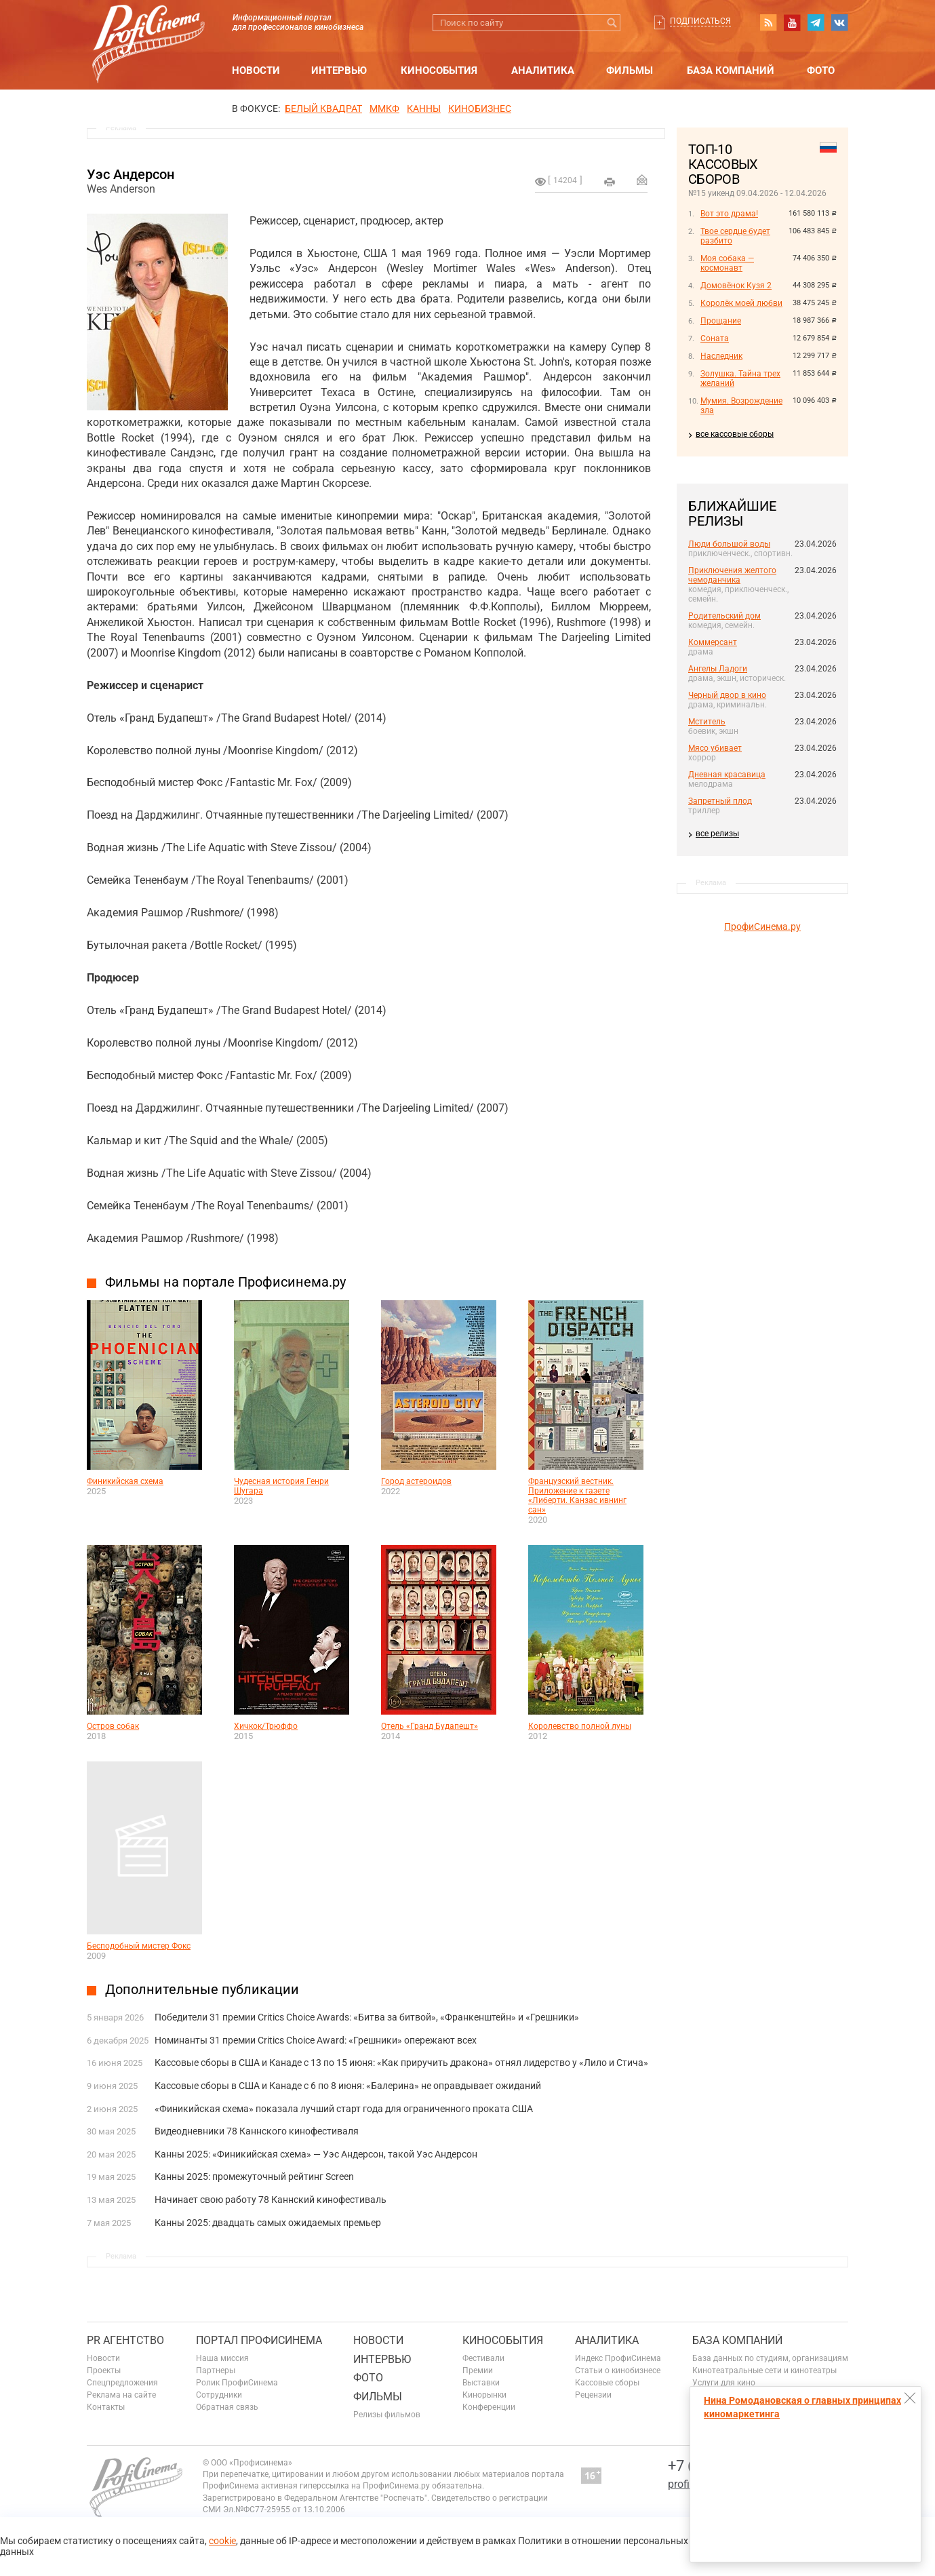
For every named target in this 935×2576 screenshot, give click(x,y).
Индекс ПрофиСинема (618, 2358)
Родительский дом (724, 616)
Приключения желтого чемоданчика (732, 575)
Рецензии (593, 2395)
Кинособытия (439, 70)
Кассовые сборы (607, 2382)
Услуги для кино (723, 2382)
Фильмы (629, 70)
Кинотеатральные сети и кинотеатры (764, 2370)
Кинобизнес (479, 108)
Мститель (706, 721)
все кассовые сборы (735, 434)
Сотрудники (219, 2395)
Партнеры (215, 2370)
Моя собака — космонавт (727, 263)
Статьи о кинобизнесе (617, 2370)
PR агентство (125, 2340)
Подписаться (700, 21)
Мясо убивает (715, 748)
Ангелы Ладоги (717, 669)
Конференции (488, 2407)
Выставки (481, 2382)
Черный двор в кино (727, 695)
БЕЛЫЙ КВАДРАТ (323, 108)
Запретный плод (720, 801)
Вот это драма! (729, 213)
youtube (792, 22)
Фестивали (483, 2358)
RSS (768, 22)
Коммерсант (712, 642)
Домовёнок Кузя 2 (736, 285)
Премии (477, 2370)
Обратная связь (227, 2407)
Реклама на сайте (121, 2395)
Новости (256, 70)
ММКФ (384, 108)
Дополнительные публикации (202, 1989)
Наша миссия (222, 2358)
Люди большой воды (729, 544)
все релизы (717, 833)
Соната (714, 338)
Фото (821, 70)
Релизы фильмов (386, 2414)
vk (839, 22)
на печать (609, 181)
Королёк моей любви (741, 303)
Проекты (104, 2370)
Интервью (339, 70)
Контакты (106, 2407)
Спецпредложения (122, 2382)
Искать (611, 22)
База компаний (730, 70)
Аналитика (542, 70)
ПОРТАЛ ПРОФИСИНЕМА (259, 2340)
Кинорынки (484, 2395)
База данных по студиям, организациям (770, 2358)
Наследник (721, 356)
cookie (222, 2540)
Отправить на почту (642, 179)
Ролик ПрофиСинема (237, 2382)
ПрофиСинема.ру (762, 926)
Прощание (720, 321)
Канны (424, 108)
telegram (816, 22)
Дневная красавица (726, 774)
